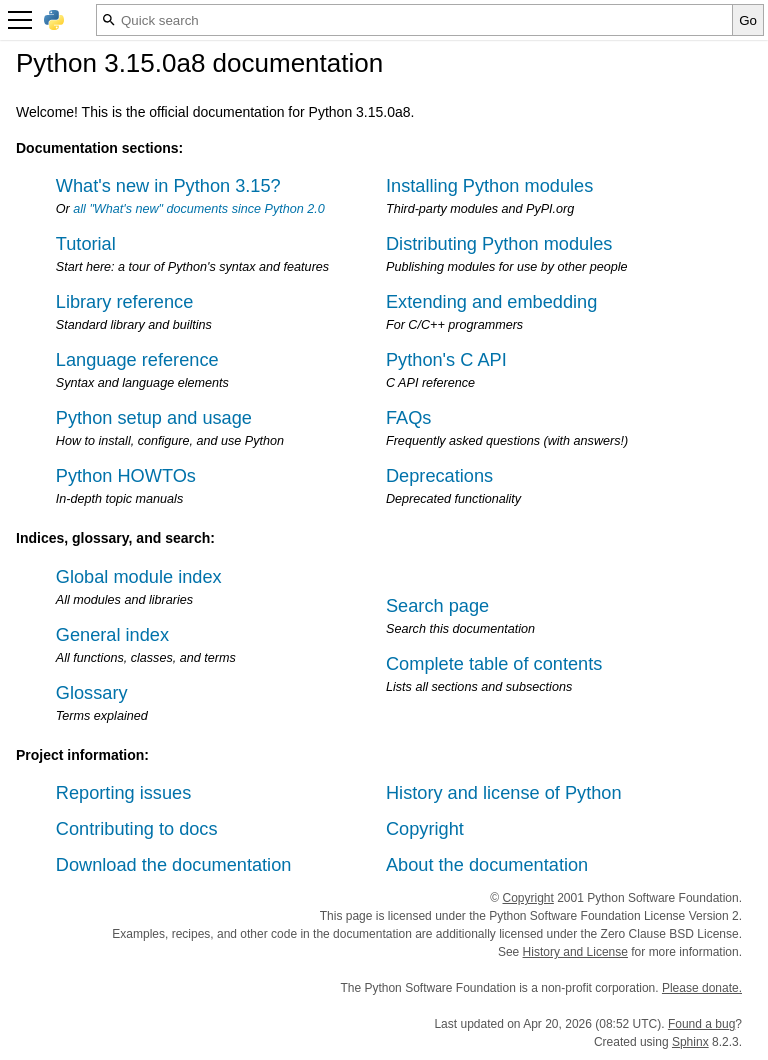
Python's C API (446, 360)
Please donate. (702, 988)
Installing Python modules (489, 186)
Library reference (124, 302)
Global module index (139, 577)
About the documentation (487, 865)
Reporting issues (123, 793)
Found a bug (701, 1024)
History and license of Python (504, 793)
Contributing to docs (137, 829)
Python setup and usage (154, 418)
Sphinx (690, 1042)
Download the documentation (174, 865)
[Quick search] (414, 20)
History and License (575, 952)
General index (112, 635)
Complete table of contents (494, 664)
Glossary (92, 693)
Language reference (137, 360)
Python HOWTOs (126, 476)
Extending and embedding (491, 302)
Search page (437, 606)
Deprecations (439, 476)
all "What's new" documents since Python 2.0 (198, 209)
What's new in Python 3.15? (168, 186)
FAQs (408, 418)
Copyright (425, 829)
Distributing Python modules (499, 244)
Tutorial (86, 244)
